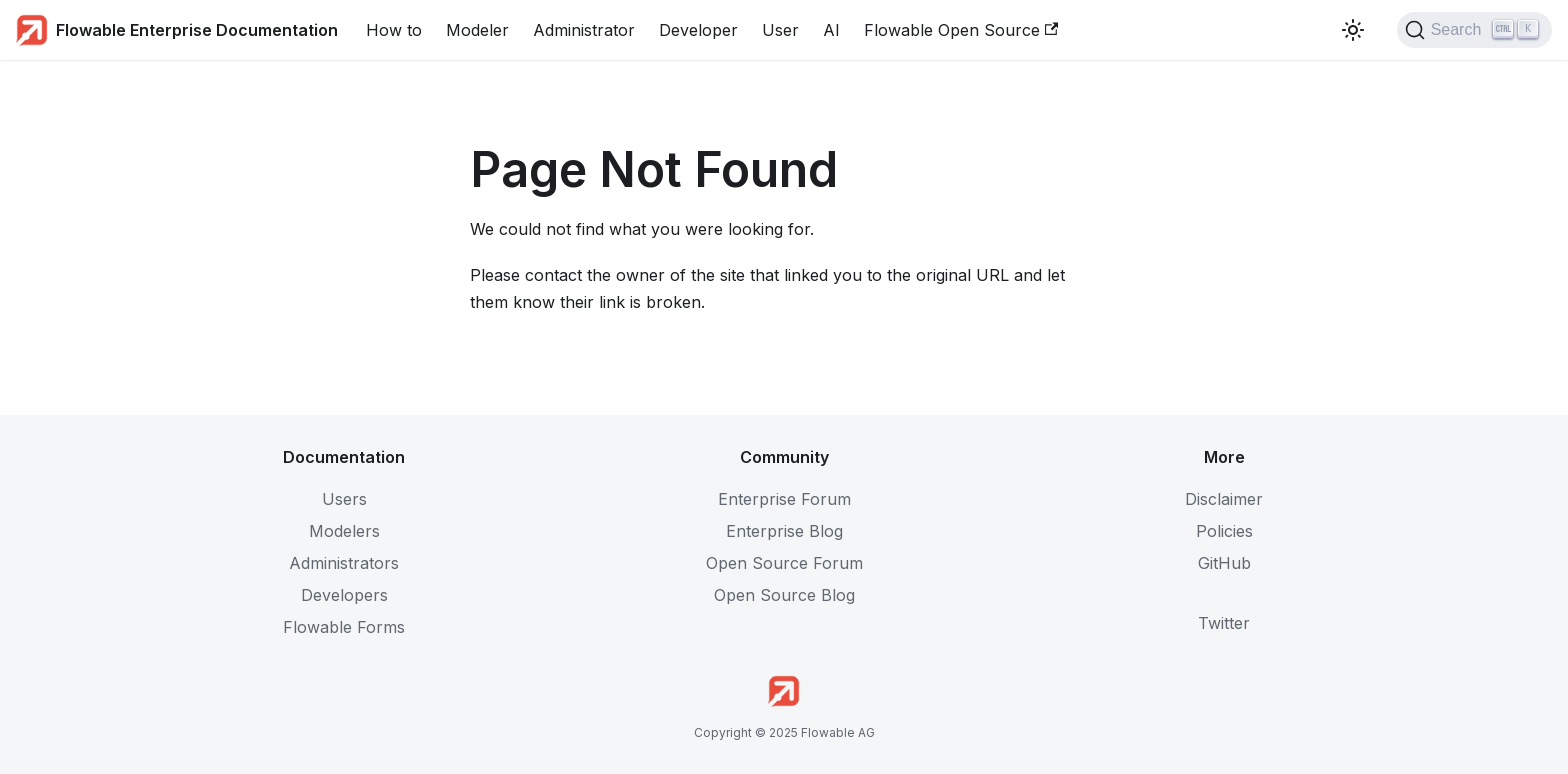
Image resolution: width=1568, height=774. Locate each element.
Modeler (477, 30)
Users (344, 499)
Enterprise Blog (784, 531)
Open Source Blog (784, 595)
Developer (698, 30)
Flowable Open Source (961, 30)
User (780, 30)
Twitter (1224, 623)
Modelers (344, 531)
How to (394, 30)
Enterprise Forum (784, 499)
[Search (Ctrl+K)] (1474, 30)
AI (831, 30)
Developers (344, 595)
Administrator (584, 30)
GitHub (1224, 563)
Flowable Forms (344, 627)
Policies (1224, 531)
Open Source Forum (784, 563)
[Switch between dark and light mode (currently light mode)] (1353, 30)
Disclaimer (1224, 499)
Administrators (344, 563)
